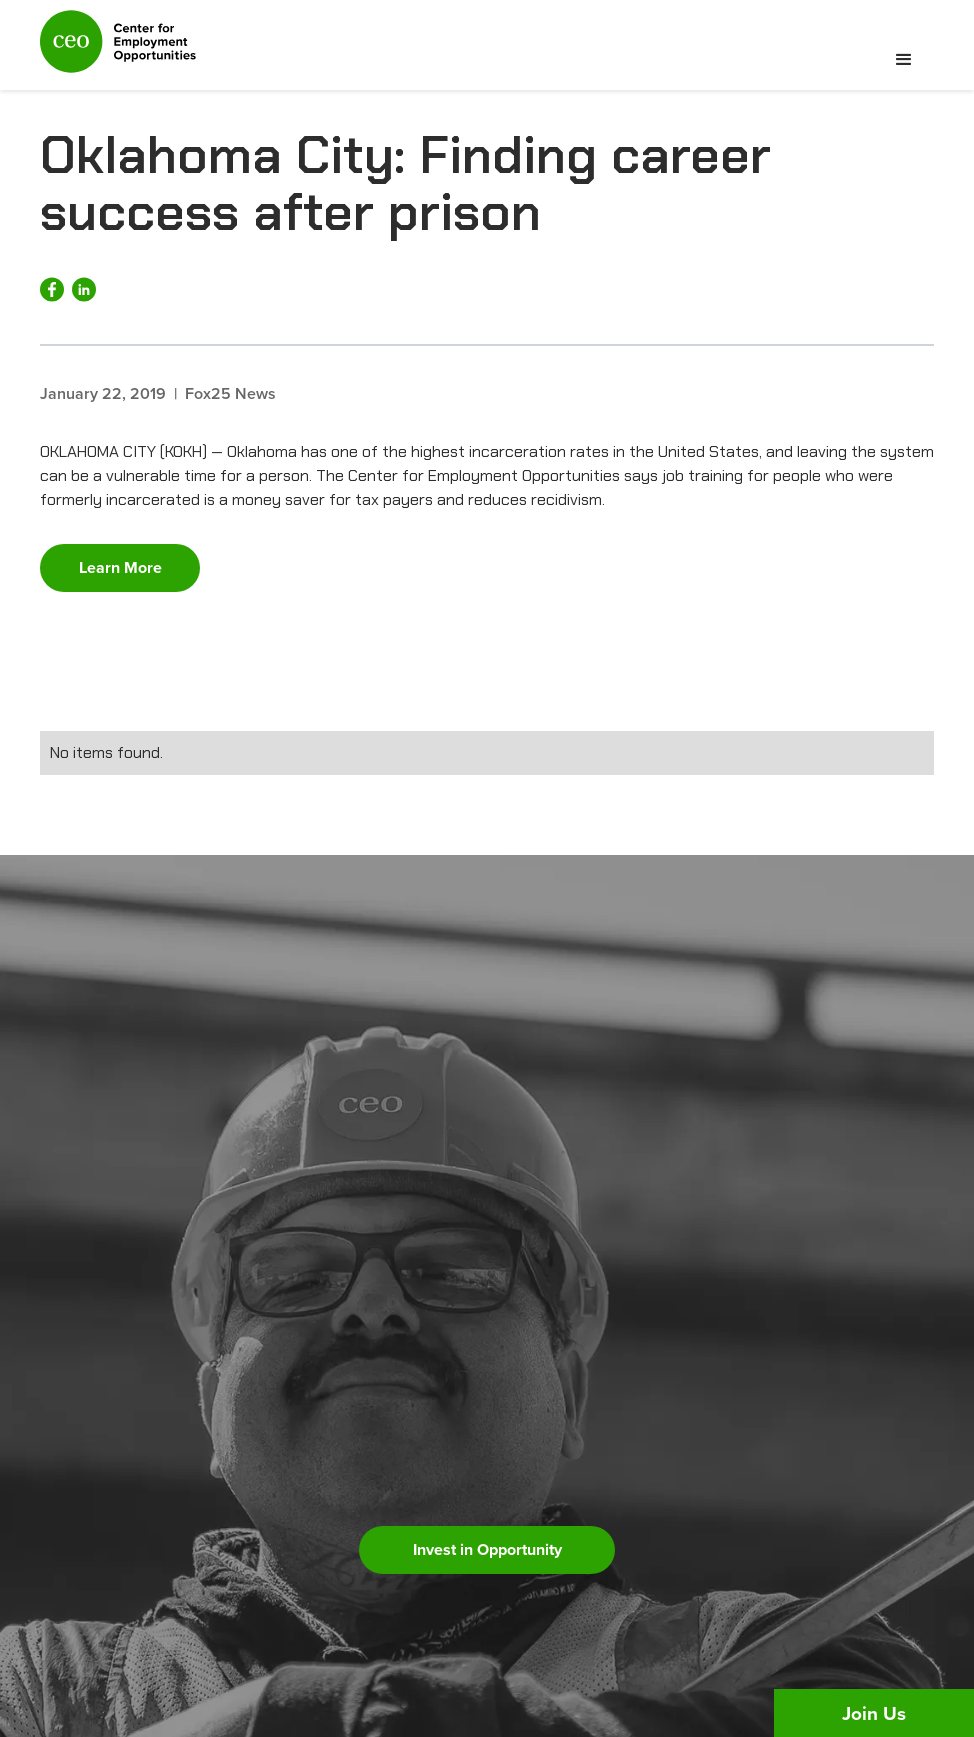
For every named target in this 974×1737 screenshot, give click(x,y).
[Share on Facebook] (52, 289)
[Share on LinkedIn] (84, 289)
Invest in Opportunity (487, 1549)
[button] (904, 60)
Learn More (120, 567)
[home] (118, 50)
